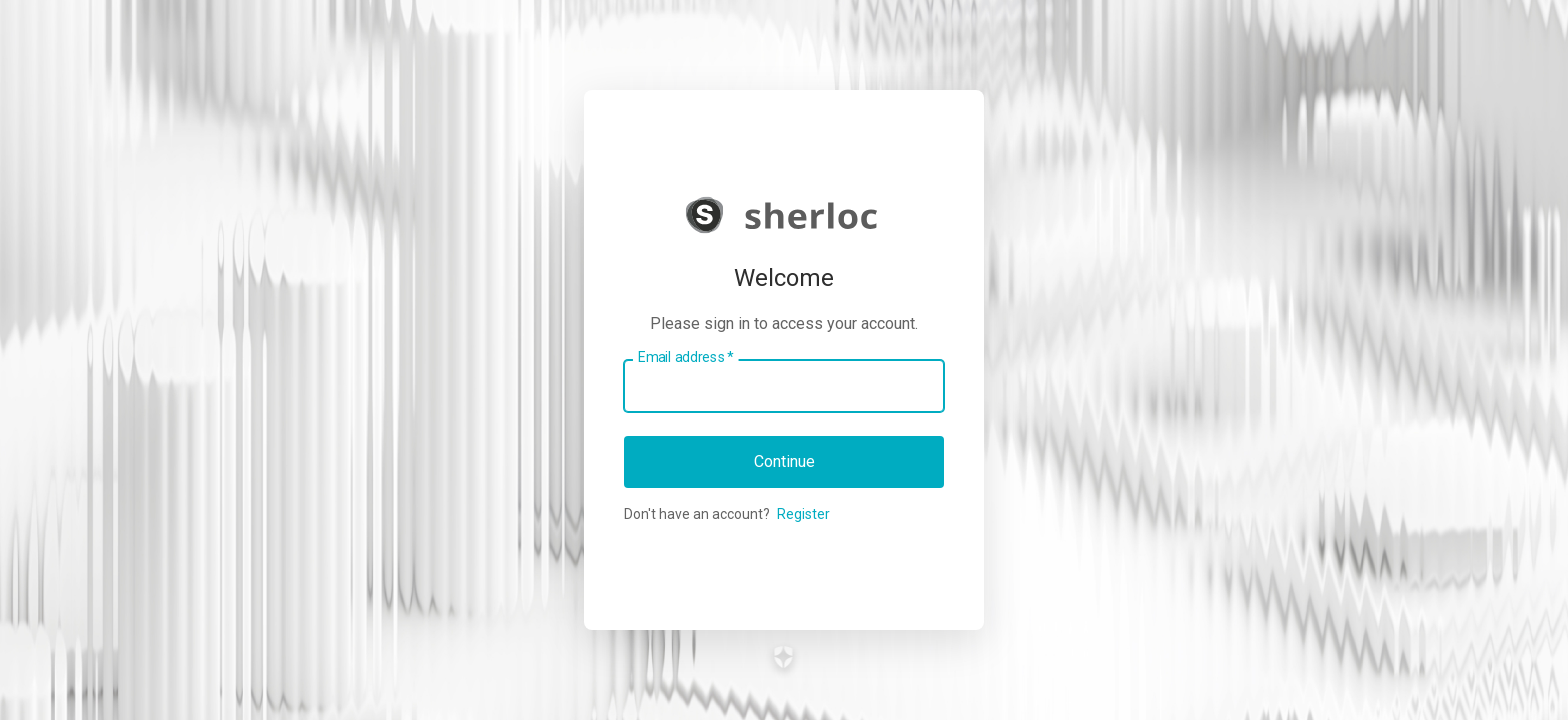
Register (803, 514)
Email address (685, 357)
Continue (784, 461)
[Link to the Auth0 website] (784, 657)
